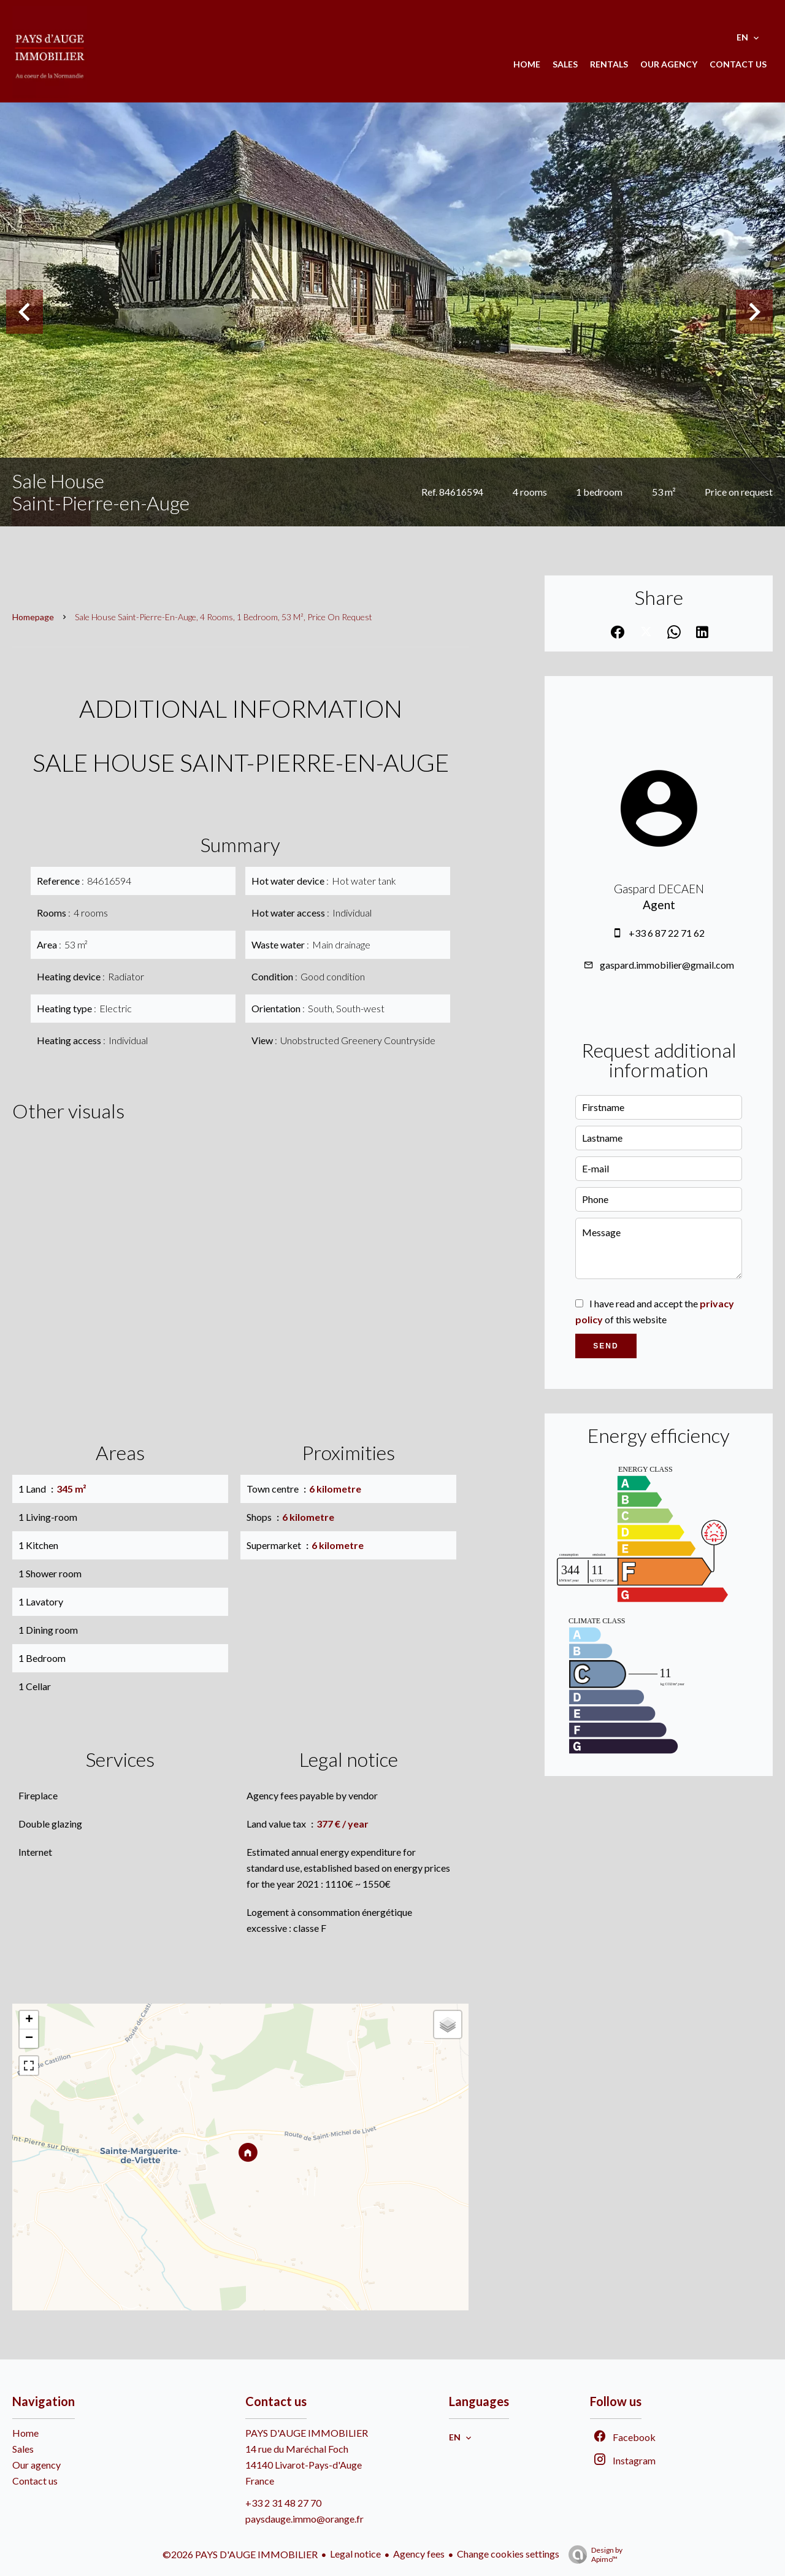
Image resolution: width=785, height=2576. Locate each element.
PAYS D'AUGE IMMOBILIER (306, 2433)
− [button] (29, 2038)
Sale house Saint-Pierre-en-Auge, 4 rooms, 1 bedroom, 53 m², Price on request (223, 617)
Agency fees (419, 2553)
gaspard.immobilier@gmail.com (667, 965)
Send (605, 1346)
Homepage (33, 617)
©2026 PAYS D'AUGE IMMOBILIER (240, 2554)
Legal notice (355, 2553)
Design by (592, 2554)
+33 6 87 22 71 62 (667, 933)
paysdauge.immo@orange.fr (304, 2518)
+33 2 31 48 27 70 (283, 2503)
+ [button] (29, 2020)
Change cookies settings (508, 2553)
